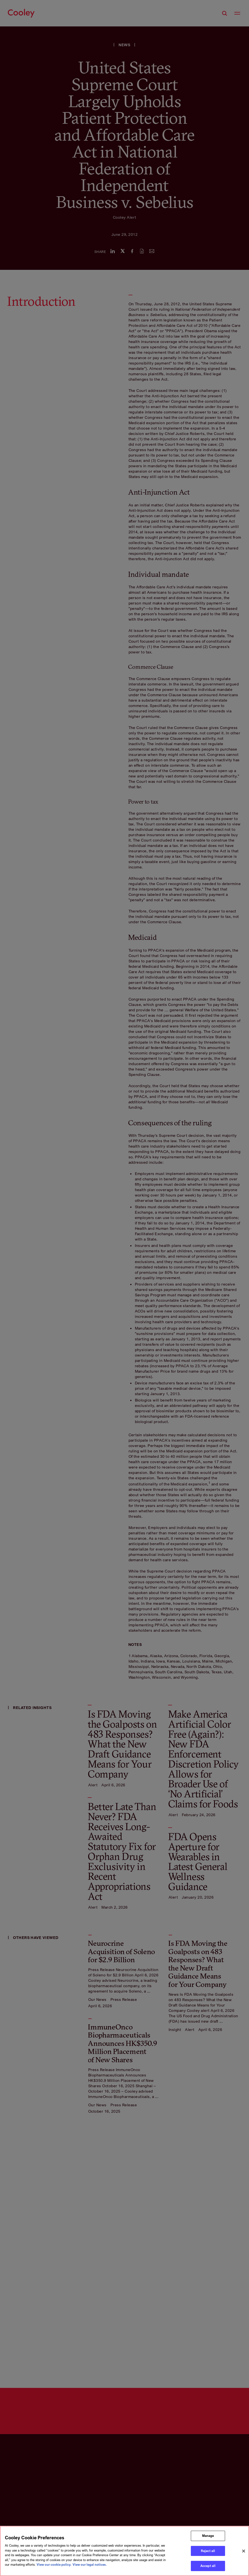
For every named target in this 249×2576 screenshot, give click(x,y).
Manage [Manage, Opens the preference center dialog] (208, 2536)
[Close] (243, 2551)
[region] (124, 2551)
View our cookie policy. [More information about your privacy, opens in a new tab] (54, 2564)
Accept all (208, 2566)
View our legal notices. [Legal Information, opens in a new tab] (90, 2564)
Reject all (208, 2551)
